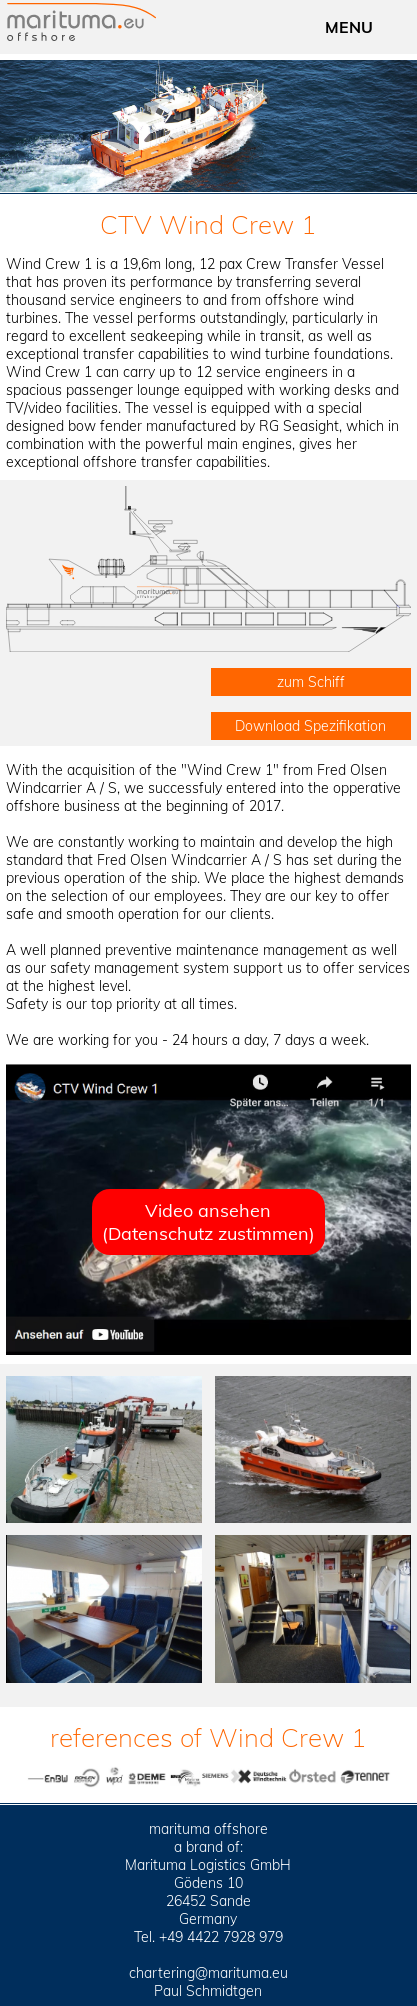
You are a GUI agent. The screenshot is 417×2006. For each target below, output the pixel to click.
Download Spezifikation (310, 726)
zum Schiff (311, 682)
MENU (349, 27)
